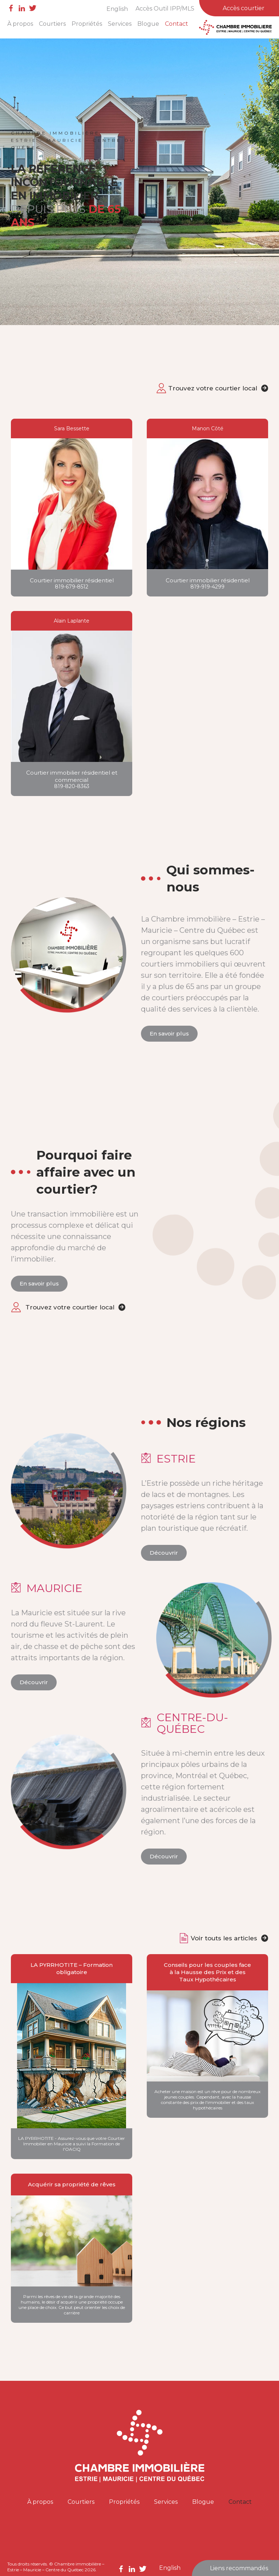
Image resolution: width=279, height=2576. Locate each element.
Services (120, 23)
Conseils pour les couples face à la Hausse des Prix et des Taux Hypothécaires (207, 1972)
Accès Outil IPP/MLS (165, 8)
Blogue (148, 23)
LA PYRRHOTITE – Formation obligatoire (72, 1968)
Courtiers (52, 23)
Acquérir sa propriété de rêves (72, 2184)
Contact (176, 23)
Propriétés (87, 23)
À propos (20, 23)
